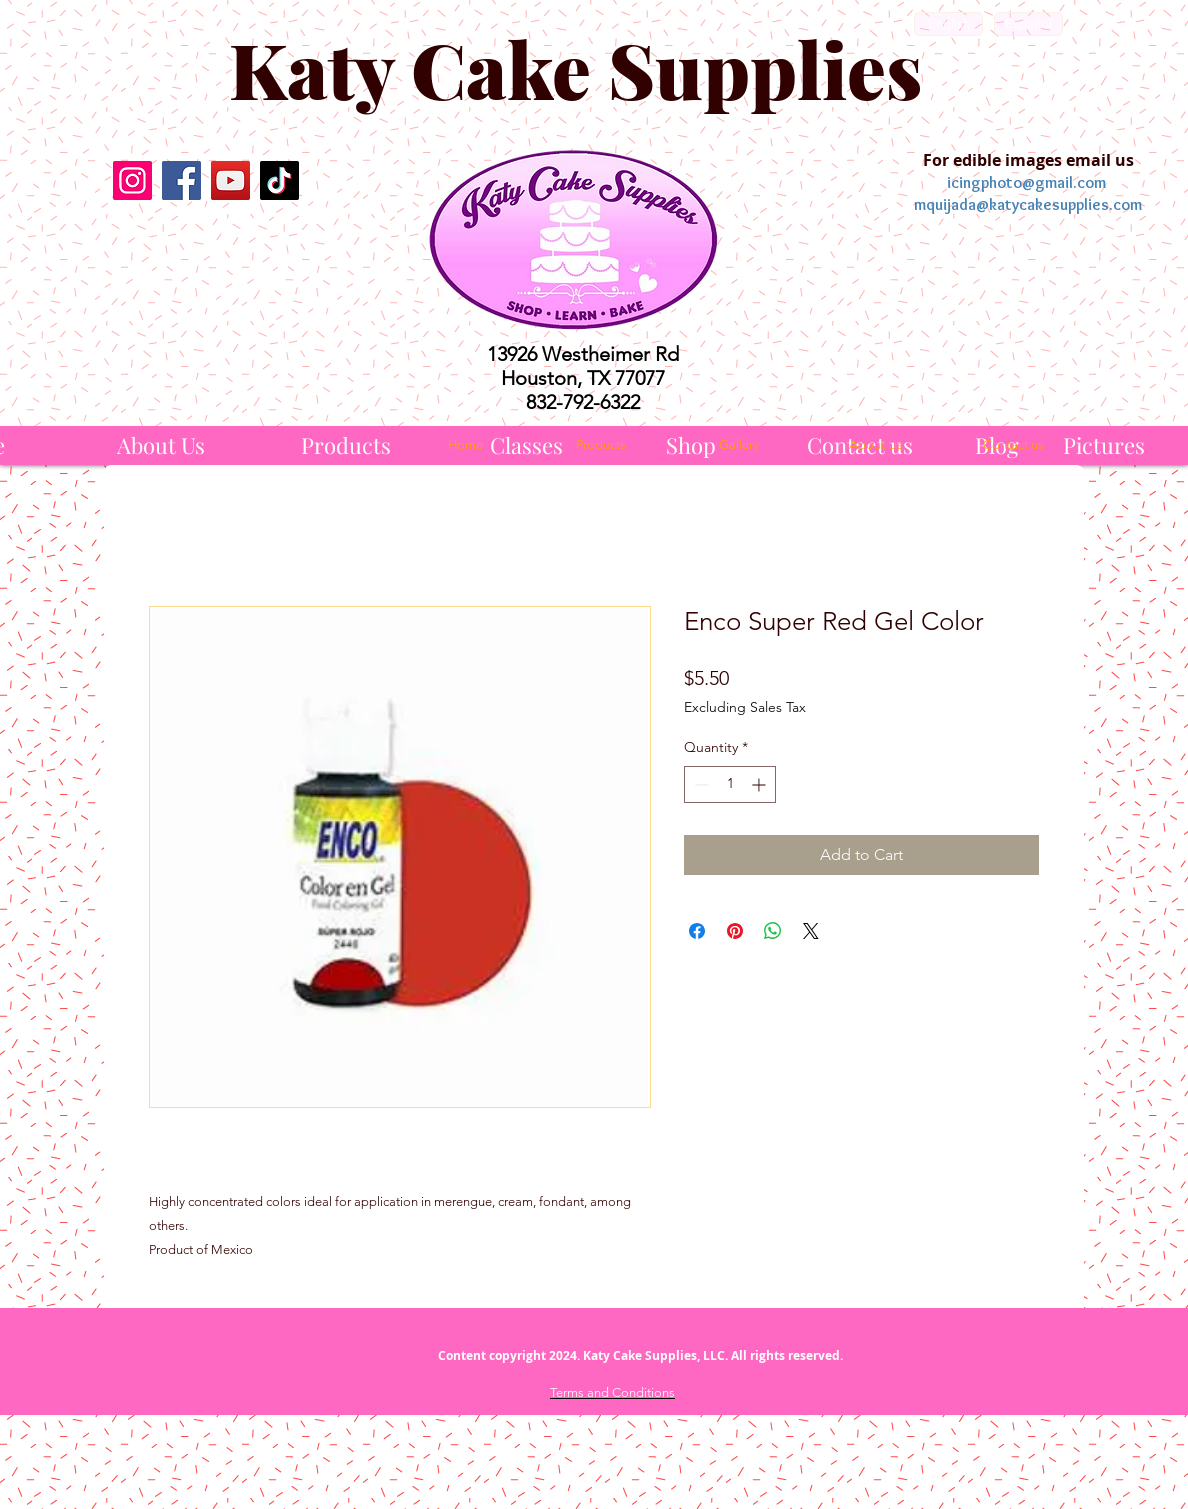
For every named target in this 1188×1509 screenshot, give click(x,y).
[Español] (1028, 24)
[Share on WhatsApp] (773, 931)
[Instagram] (132, 180)
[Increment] (760, 784)
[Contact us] (1013, 445)
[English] (948, 24)
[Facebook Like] (205, 252)
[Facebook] (181, 180)
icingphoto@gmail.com (1026, 182)
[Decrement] (699, 784)
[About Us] (161, 445)
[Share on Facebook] (697, 931)
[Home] (465, 445)
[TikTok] (279, 180)
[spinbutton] (730, 784)
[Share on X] (811, 931)
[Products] (346, 445)
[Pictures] (1104, 445)
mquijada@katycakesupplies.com (1028, 204)
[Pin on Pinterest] (735, 931)
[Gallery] (739, 445)
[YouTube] (230, 180)
